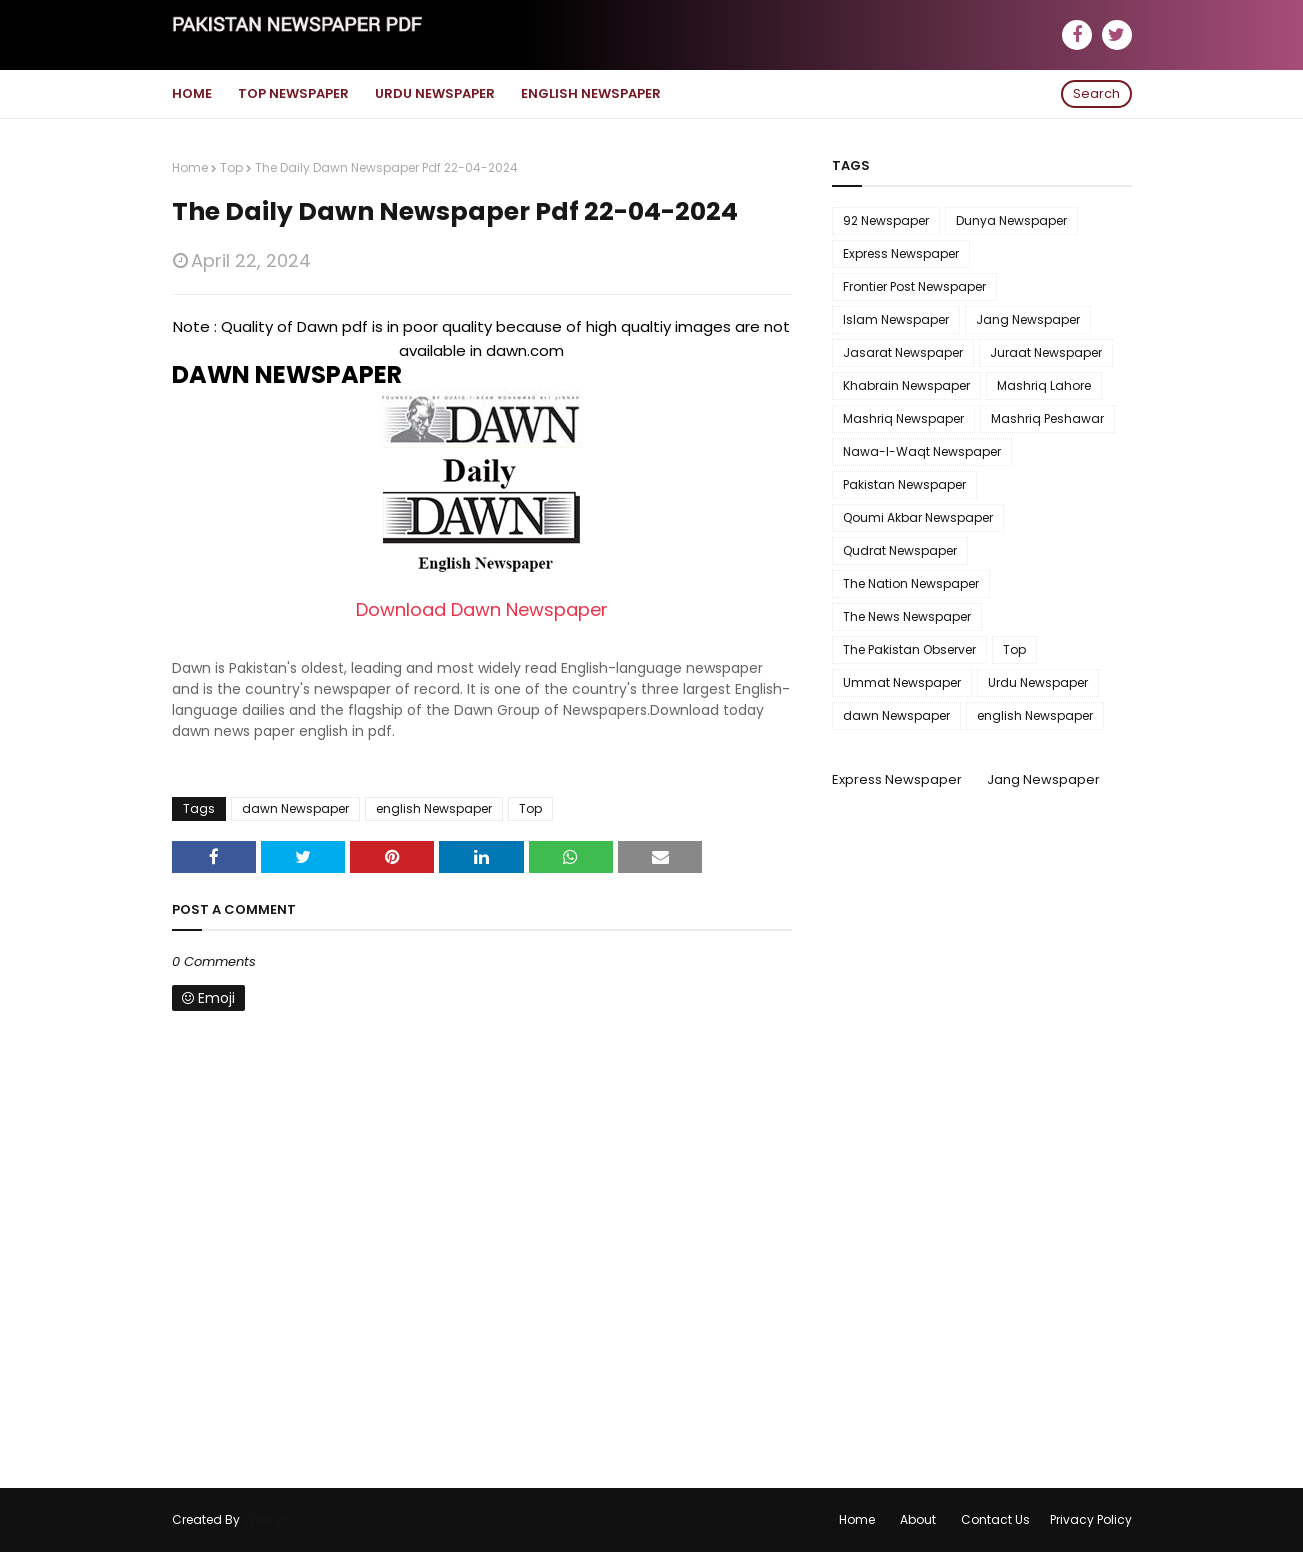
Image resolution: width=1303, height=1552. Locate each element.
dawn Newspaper (295, 808)
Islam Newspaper (896, 319)
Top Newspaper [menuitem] (293, 93)
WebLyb (266, 1519)
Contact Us (995, 1519)
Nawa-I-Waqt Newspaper (922, 451)
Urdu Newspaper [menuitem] (435, 93)
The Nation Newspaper (911, 583)
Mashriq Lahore (1044, 385)
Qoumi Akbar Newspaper (918, 517)
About (918, 1519)
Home (190, 167)
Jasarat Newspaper (903, 352)
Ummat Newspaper (902, 682)
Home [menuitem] (192, 93)
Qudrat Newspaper (900, 550)
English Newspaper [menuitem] (591, 93)
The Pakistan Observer (909, 649)
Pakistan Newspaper (904, 484)
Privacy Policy (1091, 1519)
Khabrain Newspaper (906, 385)
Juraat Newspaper (1046, 352)
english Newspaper (434, 808)
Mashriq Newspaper (903, 418)
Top (231, 167)
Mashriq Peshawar (1047, 418)
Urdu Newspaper (1038, 682)
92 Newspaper (886, 220)
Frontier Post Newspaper (914, 286)
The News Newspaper (907, 616)
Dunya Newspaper (1011, 220)
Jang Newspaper (1028, 319)
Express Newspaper (901, 253)
